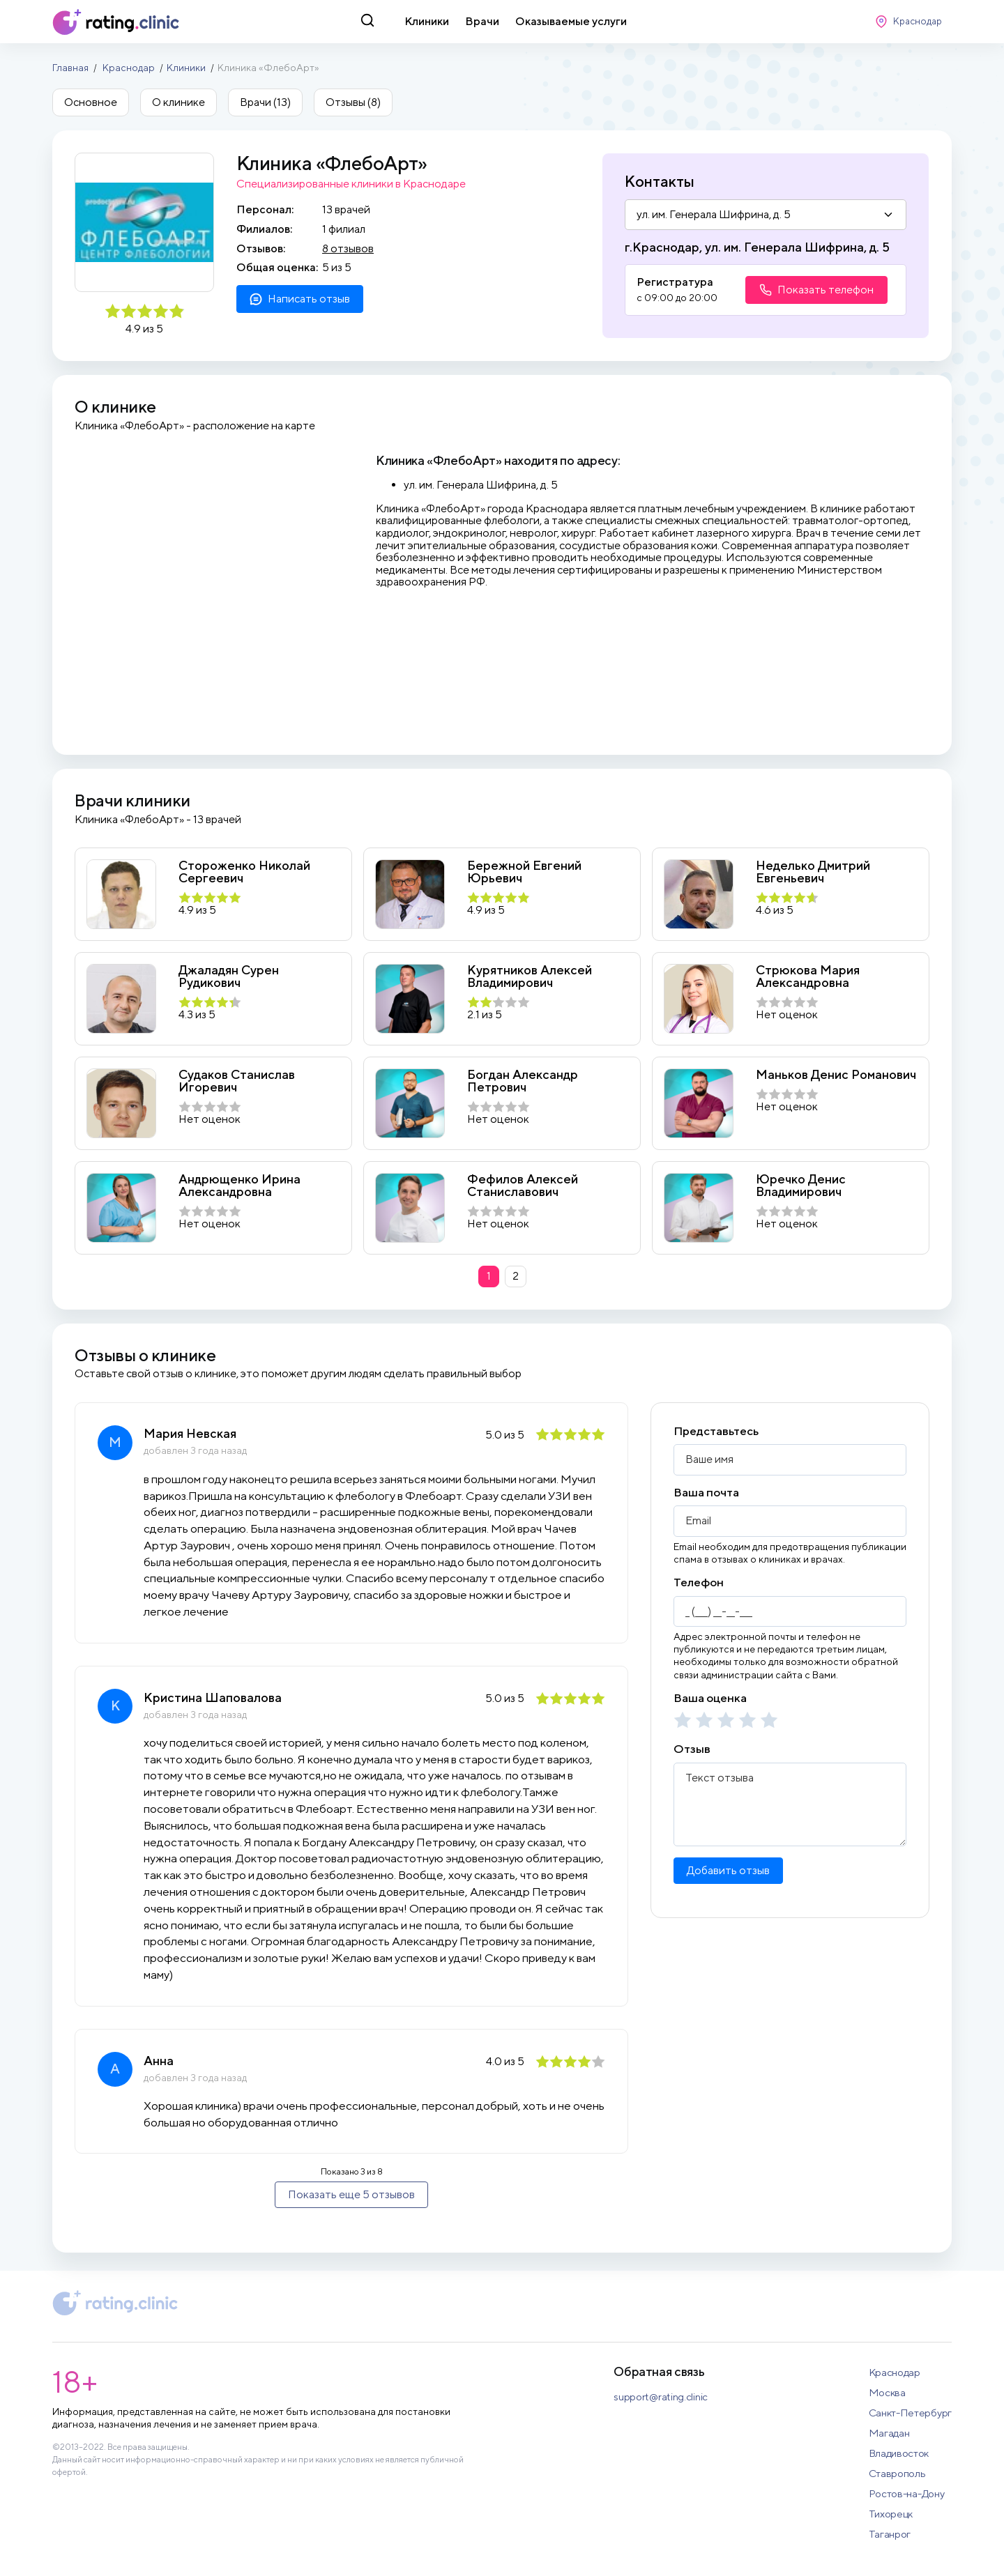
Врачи (482, 21)
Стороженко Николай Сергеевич (244, 871)
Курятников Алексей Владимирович (529, 976)
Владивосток (899, 2453)
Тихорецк (891, 2514)
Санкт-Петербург (910, 2412)
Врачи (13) (265, 102)
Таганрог (890, 2534)
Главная (70, 67)
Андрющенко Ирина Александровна (239, 1185)
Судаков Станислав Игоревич (236, 1080)
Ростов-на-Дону (907, 2493)
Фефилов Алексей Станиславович (522, 1185)
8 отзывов (348, 248)
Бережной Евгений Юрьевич (524, 871)
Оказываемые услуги (571, 21)
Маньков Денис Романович (836, 1074)
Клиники (426, 21)
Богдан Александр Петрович (522, 1080)
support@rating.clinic (661, 2396)
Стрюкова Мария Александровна (808, 976)
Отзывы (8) (353, 102)
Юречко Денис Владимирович (801, 1185)
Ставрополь (897, 2473)
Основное (90, 102)
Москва (887, 2392)
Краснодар (128, 67)
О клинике (178, 102)
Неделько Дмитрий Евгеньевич (813, 871)
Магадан (889, 2433)
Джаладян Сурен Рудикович (228, 976)
